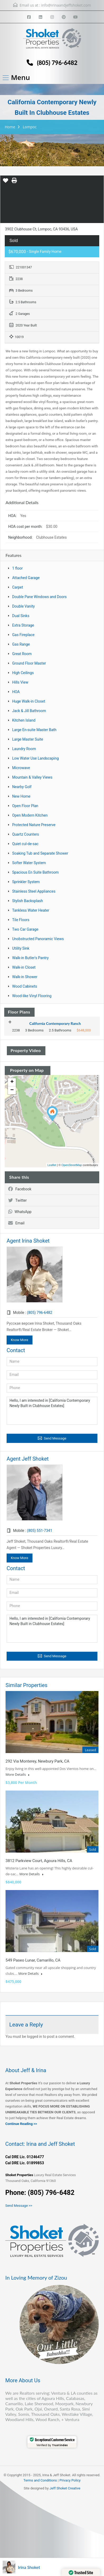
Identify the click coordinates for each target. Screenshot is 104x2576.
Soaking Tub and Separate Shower (40, 853)
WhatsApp (19, 1212)
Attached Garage (26, 578)
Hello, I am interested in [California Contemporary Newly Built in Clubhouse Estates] (52, 1411)
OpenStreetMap (72, 1165)
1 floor (17, 568)
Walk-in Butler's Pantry (30, 958)
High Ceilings (23, 673)
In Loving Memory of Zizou (36, 2277)
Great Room (22, 654)
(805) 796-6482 (57, 62)
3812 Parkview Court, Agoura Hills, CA (39, 1860)
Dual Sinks (20, 616)
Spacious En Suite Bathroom (35, 872)
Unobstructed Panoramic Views (38, 939)
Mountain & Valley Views (32, 777)
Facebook (19, 1189)
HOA (16, 692)
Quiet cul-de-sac (25, 844)
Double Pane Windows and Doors (39, 597)
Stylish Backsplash (27, 901)
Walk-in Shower (24, 977)
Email (16, 1223)
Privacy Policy (70, 2480)
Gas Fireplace (23, 635)
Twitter (17, 1200)
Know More (19, 1340)
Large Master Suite (27, 739)
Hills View (20, 682)
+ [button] (12, 1082)
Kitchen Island (23, 720)
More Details (17, 1774)
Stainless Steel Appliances (33, 891)
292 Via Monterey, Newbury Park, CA (37, 1761)
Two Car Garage (25, 929)
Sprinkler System (26, 882)
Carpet (17, 587)
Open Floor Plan (25, 806)
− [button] (12, 1090)
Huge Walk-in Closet (28, 701)
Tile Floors (20, 920)
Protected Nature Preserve (33, 825)
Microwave (21, 768)
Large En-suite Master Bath (34, 730)
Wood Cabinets (24, 986)
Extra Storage (23, 625)
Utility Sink (20, 948)
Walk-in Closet (24, 967)
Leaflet (52, 1165)
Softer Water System (29, 863)
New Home (21, 796)
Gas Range (21, 644)
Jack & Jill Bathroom (29, 711)
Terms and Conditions (40, 2480)
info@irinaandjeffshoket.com (66, 5)
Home (10, 126)
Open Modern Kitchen (30, 815)
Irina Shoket (29, 2567)
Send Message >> (18, 2206)
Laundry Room (24, 749)
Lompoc (29, 126)
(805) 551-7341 (39, 1530)
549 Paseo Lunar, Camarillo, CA (33, 1960)
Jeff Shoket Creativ (64, 2488)
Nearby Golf (21, 787)
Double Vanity (23, 606)
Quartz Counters (25, 834)
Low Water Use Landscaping (35, 758)
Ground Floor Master (29, 663)
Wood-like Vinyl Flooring (31, 996)
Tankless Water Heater (30, 910)
